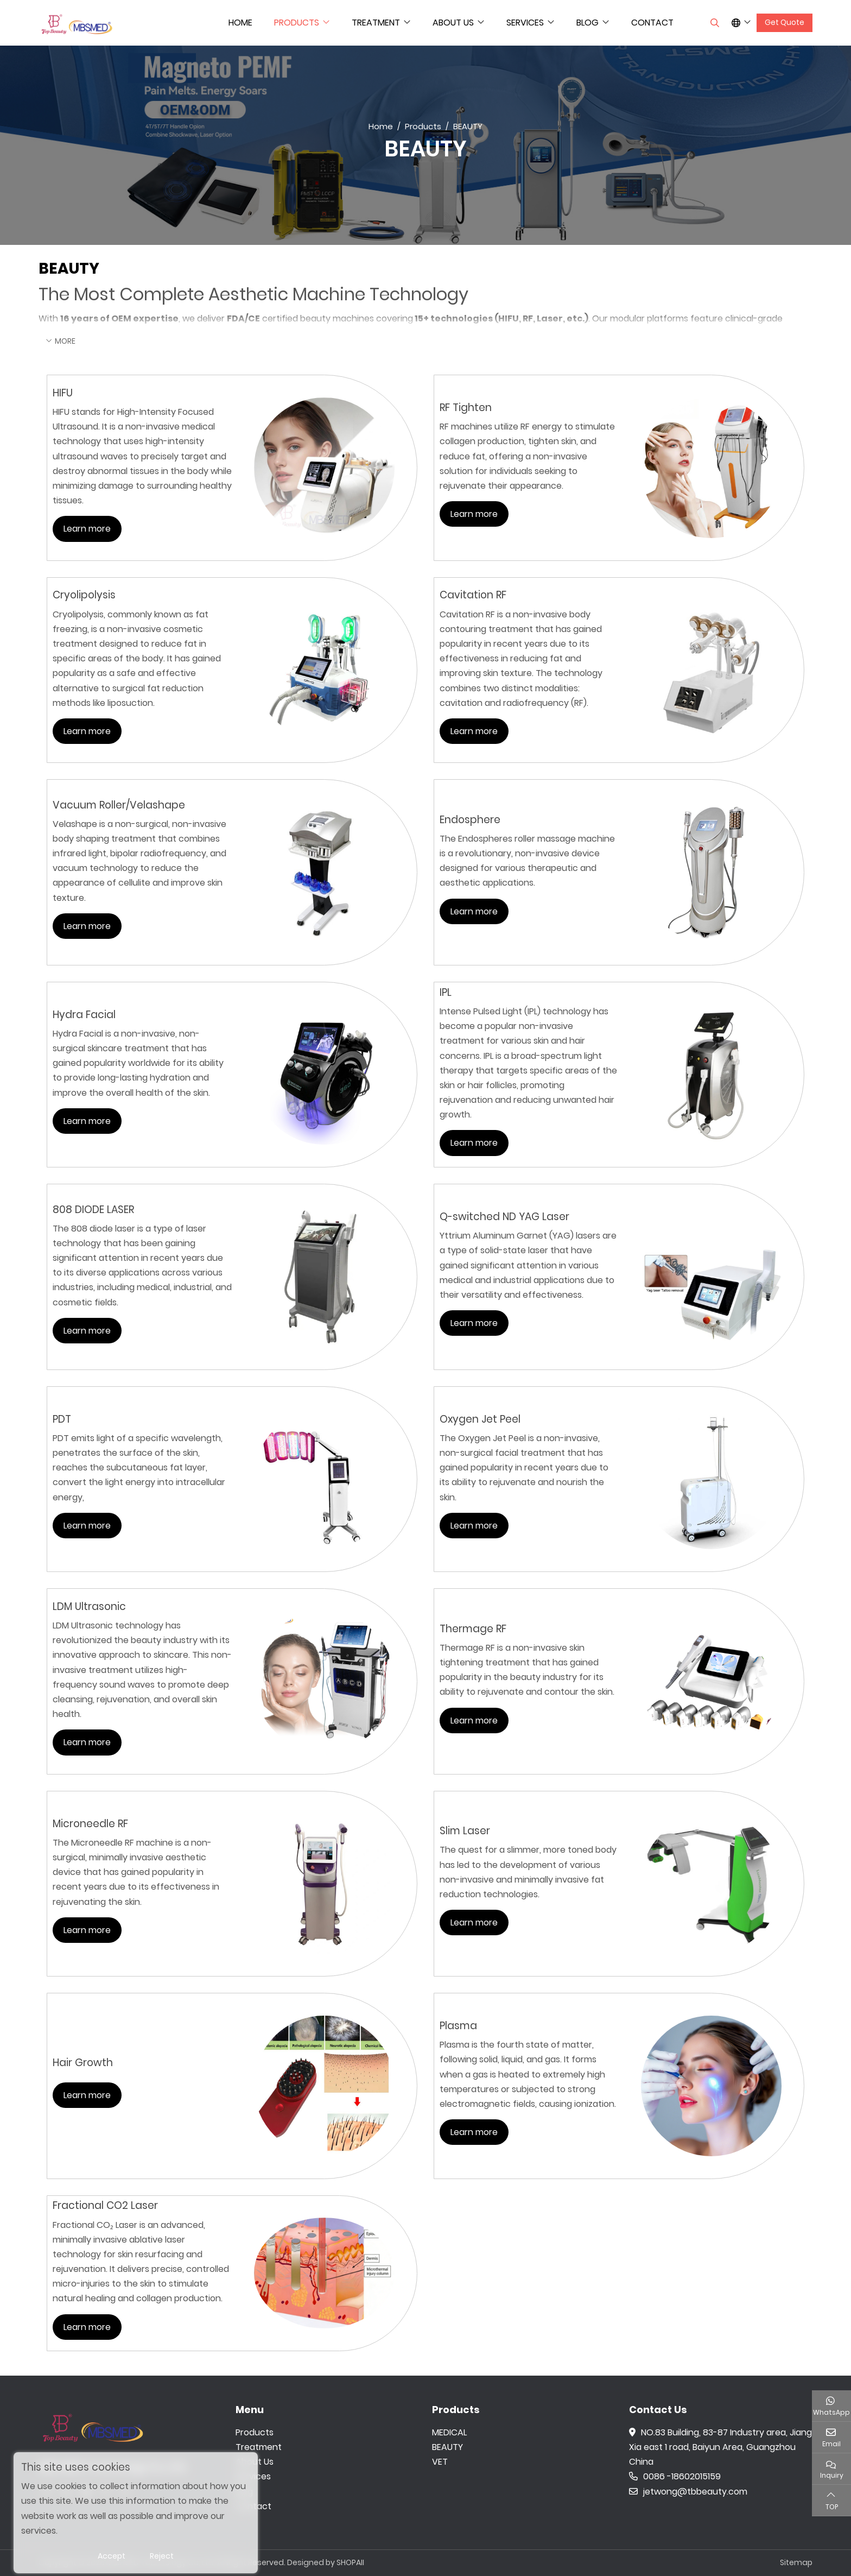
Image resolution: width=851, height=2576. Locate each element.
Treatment (376, 22)
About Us (453, 22)
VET (440, 2461)
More (65, 341)
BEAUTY (447, 2447)
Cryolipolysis (84, 595)
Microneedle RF (90, 1823)
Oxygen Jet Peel (480, 1419)
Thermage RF (473, 1628)
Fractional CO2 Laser (105, 2205)
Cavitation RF (473, 595)
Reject (162, 2555)
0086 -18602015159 (675, 2476)
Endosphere (470, 819)
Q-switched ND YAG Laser (504, 1216)
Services (525, 22)
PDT (62, 1419)
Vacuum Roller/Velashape (119, 805)
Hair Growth (83, 2062)
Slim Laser (465, 1830)
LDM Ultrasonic (89, 1606)
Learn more (87, 528)
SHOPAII (350, 2562)
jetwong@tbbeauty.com (688, 2491)
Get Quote (784, 22)
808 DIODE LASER (93, 1209)
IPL (446, 992)
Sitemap (796, 2562)
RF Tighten (466, 407)
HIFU (63, 393)
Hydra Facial (84, 1014)
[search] (713, 23)
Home (240, 22)
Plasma (458, 2025)
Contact (652, 22)
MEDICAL (449, 2432)
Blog (587, 22)
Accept (111, 2555)
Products (296, 22)
